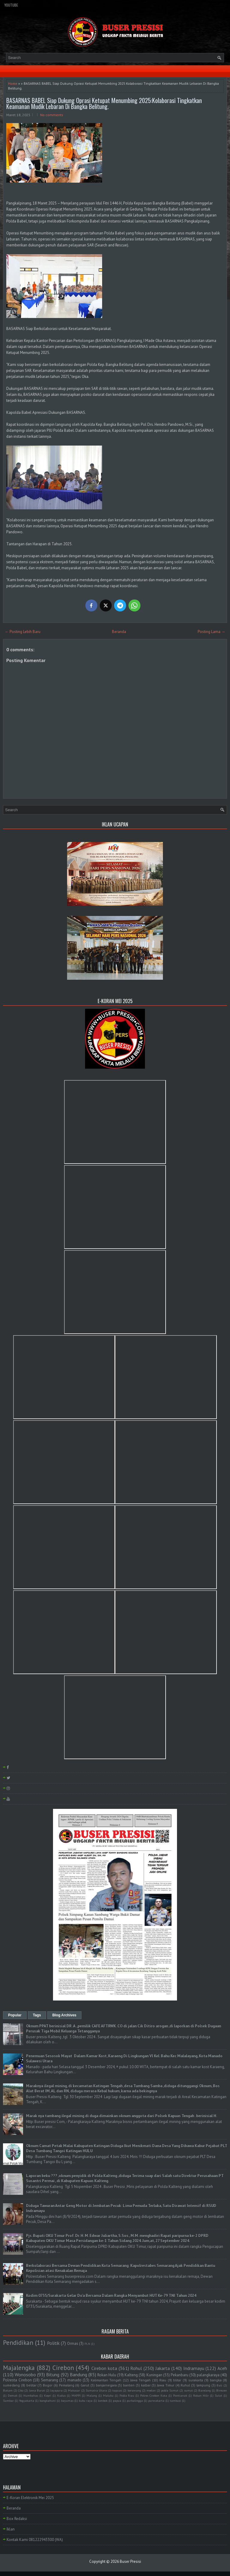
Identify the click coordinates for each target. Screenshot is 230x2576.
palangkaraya (208, 2374)
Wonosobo (25, 2374)
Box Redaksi (17, 2518)
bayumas (67, 2400)
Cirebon (63, 2368)
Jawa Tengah (140, 2380)
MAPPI (76, 2395)
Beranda (119, 631)
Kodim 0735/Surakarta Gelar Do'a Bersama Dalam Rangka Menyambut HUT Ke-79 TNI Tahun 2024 (111, 2295)
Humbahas (30, 2395)
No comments (51, 115)
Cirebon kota (104, 2368)
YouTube (11, 4)
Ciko (20, 2390)
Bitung (52, 2374)
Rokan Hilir (201, 2395)
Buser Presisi (130, 2561)
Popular (15, 2015)
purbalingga (135, 2400)
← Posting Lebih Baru (22, 631)
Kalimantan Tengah (106, 2380)
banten (128, 2385)
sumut (188, 2390)
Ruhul (185, 2385)
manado (74, 2380)
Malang (92, 2395)
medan (151, 2390)
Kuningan (154, 2374)
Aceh (222, 2368)
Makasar (74, 2390)
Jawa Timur (165, 2385)
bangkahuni (48, 2400)
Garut (85, 2385)
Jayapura (56, 2390)
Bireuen (221, 2390)
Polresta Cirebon (17, 2380)
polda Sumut (169, 2390)
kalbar (146, 2385)
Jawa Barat (37, 2390)
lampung (203, 2385)
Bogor (47, 2385)
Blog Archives (64, 2015)
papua (117, 2400)
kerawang (134, 2390)
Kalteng (131, 2374)
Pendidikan (18, 2343)
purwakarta (156, 2400)
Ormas (72, 2343)
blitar (177, 2380)
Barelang (204, 2390)
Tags (37, 2015)
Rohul (136, 2368)
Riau (162, 2380)
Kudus (61, 2395)
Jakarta (162, 2368)
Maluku (108, 2395)
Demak (12, 2395)
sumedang (11, 2385)
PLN (87, 2344)
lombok (103, 2400)
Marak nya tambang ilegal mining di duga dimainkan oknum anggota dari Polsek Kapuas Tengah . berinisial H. (121, 2115)
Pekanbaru (179, 2374)
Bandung (78, 2374)
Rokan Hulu (106, 2374)
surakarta (195, 2380)
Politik (53, 2343)
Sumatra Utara (96, 2390)
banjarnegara (106, 2385)
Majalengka (19, 2368)
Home (12, 83)
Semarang (49, 2380)
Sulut (218, 2395)
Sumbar (8, 2400)
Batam (8, 2390)
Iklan (11, 2529)
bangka (216, 2380)
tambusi (175, 2400)
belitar (31, 2385)
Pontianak (180, 2395)
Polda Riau (126, 2395)
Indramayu (193, 2368)
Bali (219, 2385)
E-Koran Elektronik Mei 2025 (30, 2497)
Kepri (47, 2395)
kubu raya (86, 2400)
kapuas (117, 2390)
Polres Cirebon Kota (153, 2395)
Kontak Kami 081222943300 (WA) (35, 2539)
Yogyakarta (26, 2400)
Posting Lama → (211, 631)
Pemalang (66, 2385)
